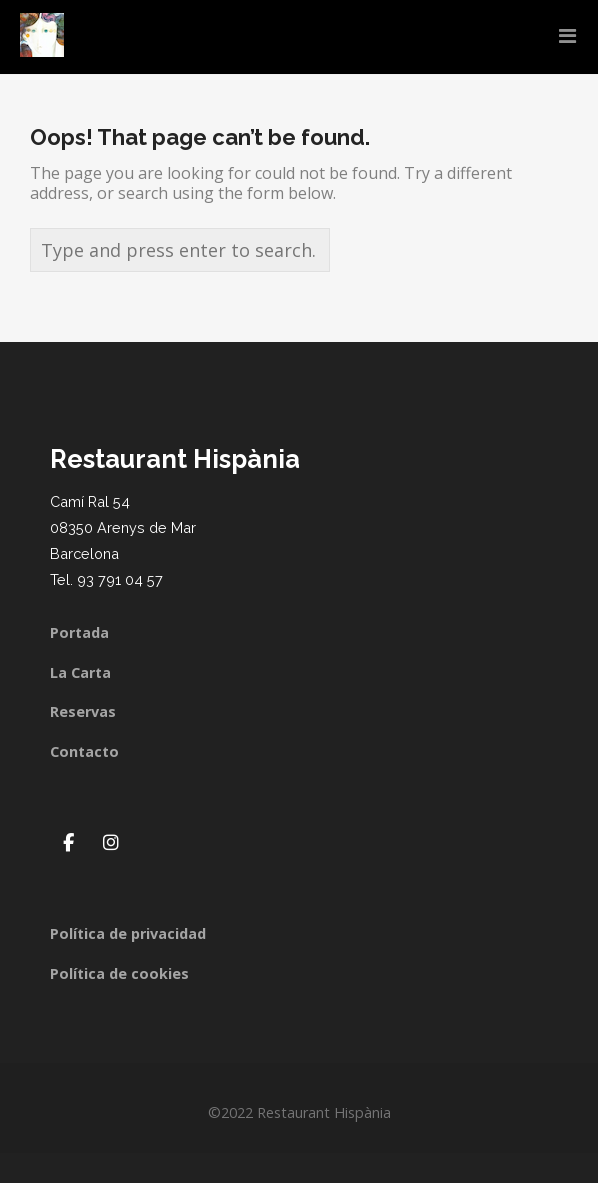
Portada (79, 632)
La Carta (80, 672)
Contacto (84, 751)
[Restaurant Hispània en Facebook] (68, 842)
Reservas (83, 711)
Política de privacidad (128, 933)
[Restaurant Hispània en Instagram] (111, 842)
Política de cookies (119, 973)
